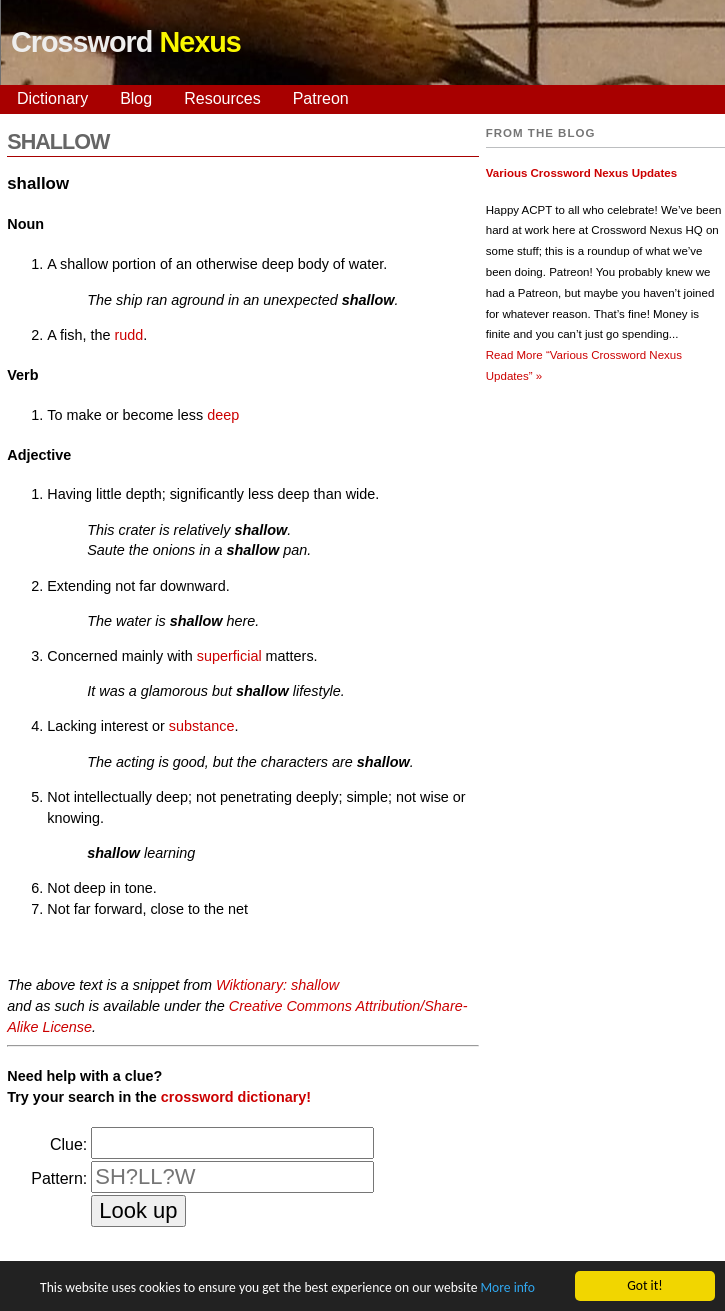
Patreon (321, 98)
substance (202, 726)
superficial (229, 656)
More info (507, 1288)
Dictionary (52, 98)
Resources (222, 98)
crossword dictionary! (236, 1097)
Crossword (126, 42)
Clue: (68, 1144)
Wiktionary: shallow (277, 985)
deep (223, 415)
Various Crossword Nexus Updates (581, 173)
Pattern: (59, 1178)
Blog (136, 98)
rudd (128, 335)
